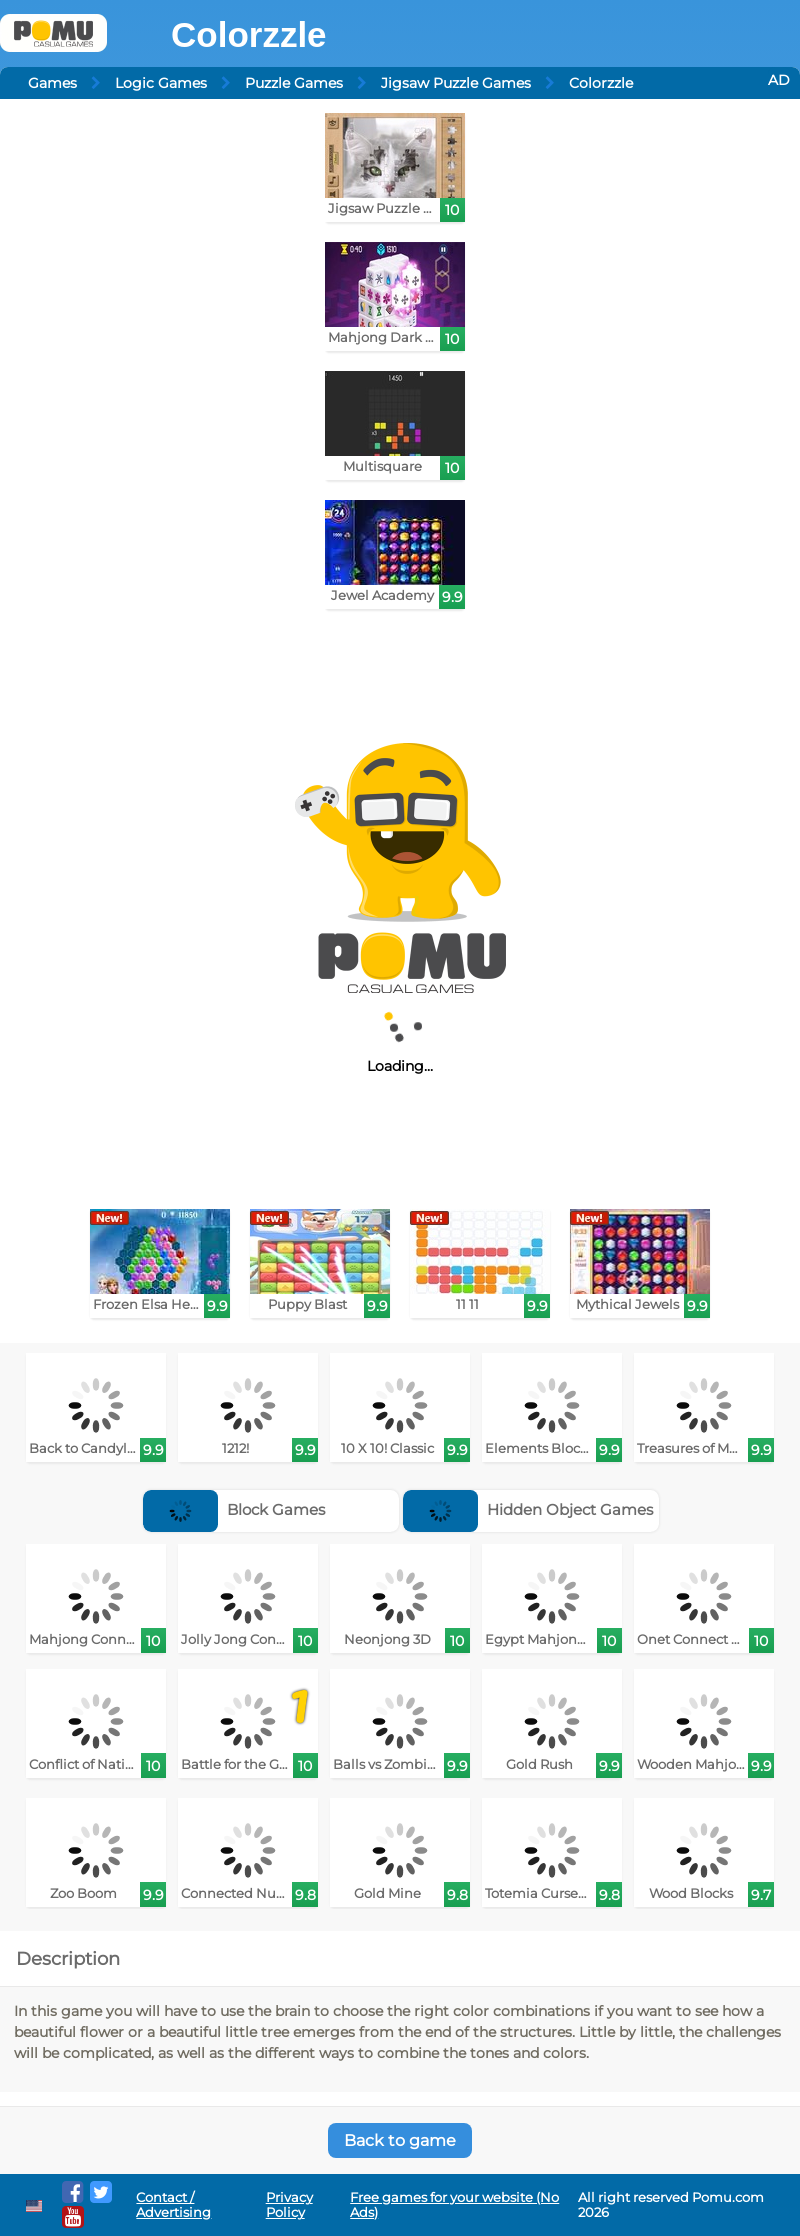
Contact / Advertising (173, 2205)
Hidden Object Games (528, 1509)
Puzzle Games (294, 83)
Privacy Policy (289, 2205)
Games (52, 83)
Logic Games (161, 83)
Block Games (234, 1509)
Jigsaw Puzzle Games (456, 83)
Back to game (400, 2140)
